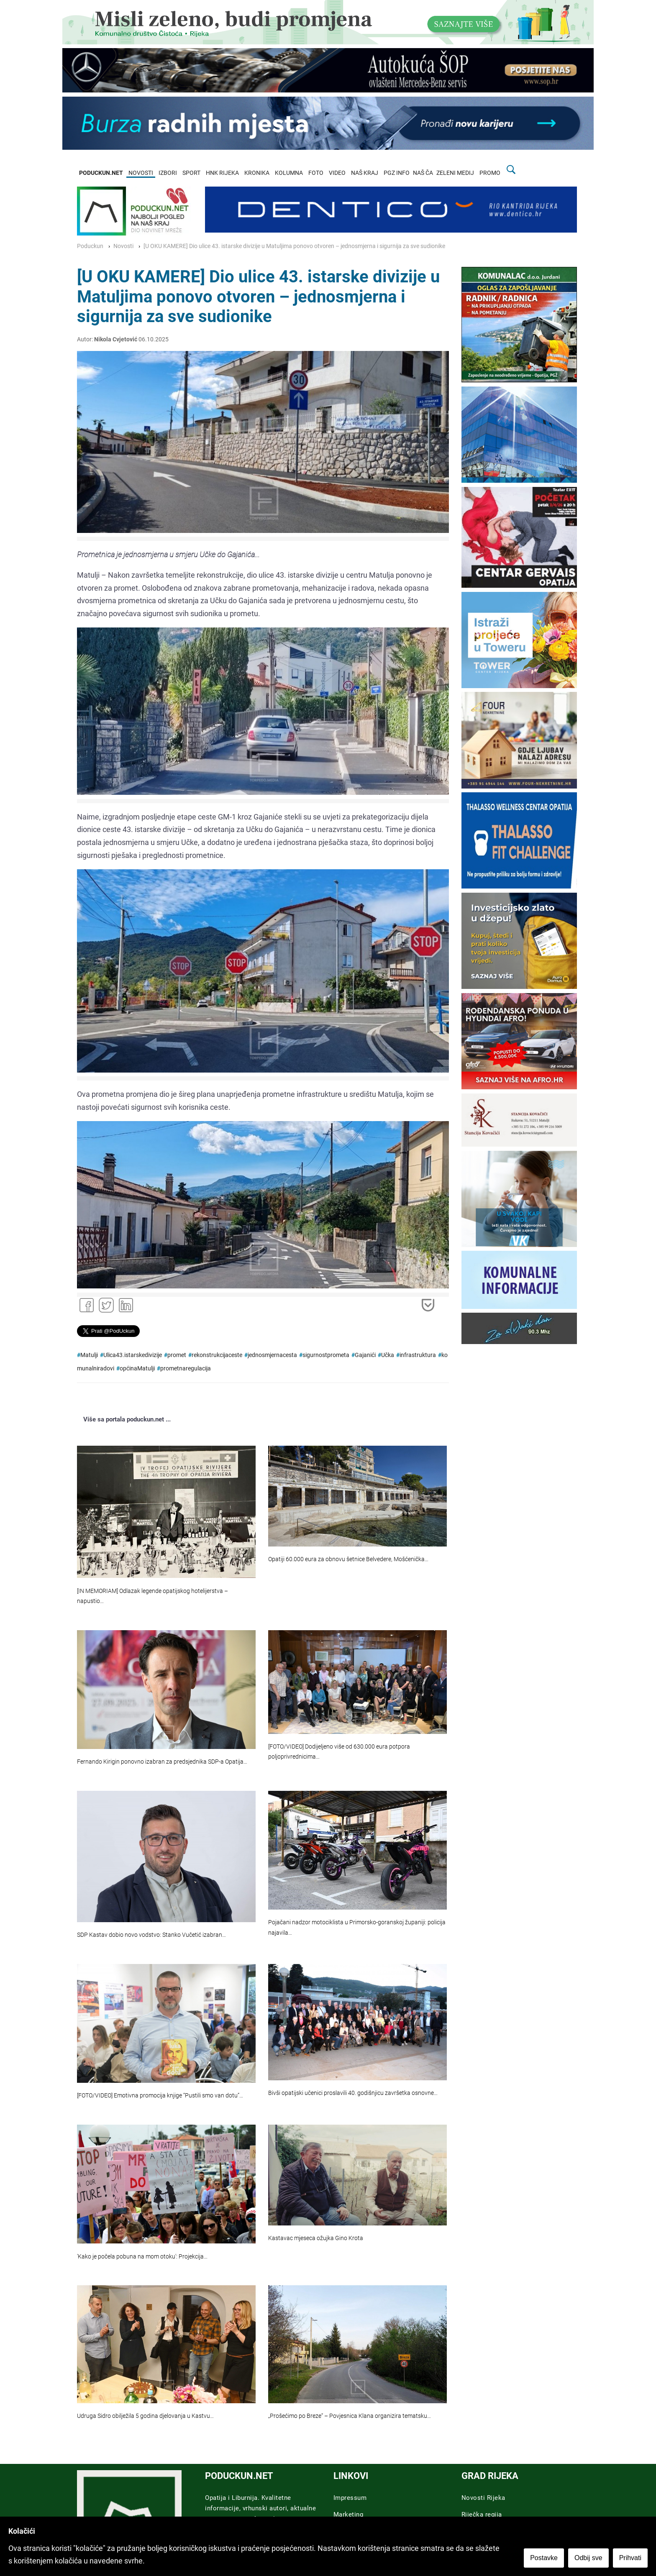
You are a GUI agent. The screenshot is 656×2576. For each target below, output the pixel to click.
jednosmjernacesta (272, 1355)
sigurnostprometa (325, 1355)
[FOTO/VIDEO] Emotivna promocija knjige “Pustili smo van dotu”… (160, 2095)
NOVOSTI (140, 173)
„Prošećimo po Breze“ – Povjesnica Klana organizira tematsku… (349, 2416)
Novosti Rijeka (483, 2498)
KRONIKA (256, 173)
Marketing (348, 2514)
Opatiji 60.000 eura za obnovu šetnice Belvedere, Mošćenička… (348, 1559)
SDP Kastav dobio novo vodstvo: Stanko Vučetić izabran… (151, 1934)
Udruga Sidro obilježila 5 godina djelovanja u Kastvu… (145, 2416)
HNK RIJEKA (222, 173)
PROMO (489, 173)
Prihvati (630, 2557)
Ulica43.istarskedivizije (132, 1355)
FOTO (315, 173)
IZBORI (168, 173)
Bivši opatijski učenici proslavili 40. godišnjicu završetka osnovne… (353, 2093)
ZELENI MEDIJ (455, 173)
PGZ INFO (397, 173)
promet (176, 1355)
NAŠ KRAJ (364, 173)
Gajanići (365, 1355)
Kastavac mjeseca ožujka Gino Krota (315, 2238)
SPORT (191, 173)
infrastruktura (418, 1355)
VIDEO (337, 173)
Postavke (544, 2557)
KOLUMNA (289, 173)
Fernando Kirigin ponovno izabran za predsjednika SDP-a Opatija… (162, 1761)
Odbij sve (588, 2557)
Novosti (123, 246)
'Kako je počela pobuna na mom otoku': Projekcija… (142, 2256)
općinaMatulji (137, 1368)
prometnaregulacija (185, 1368)
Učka (387, 1355)
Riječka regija (481, 2514)
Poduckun (90, 246)
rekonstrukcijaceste (217, 1355)
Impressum (350, 2498)
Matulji (89, 1355)
